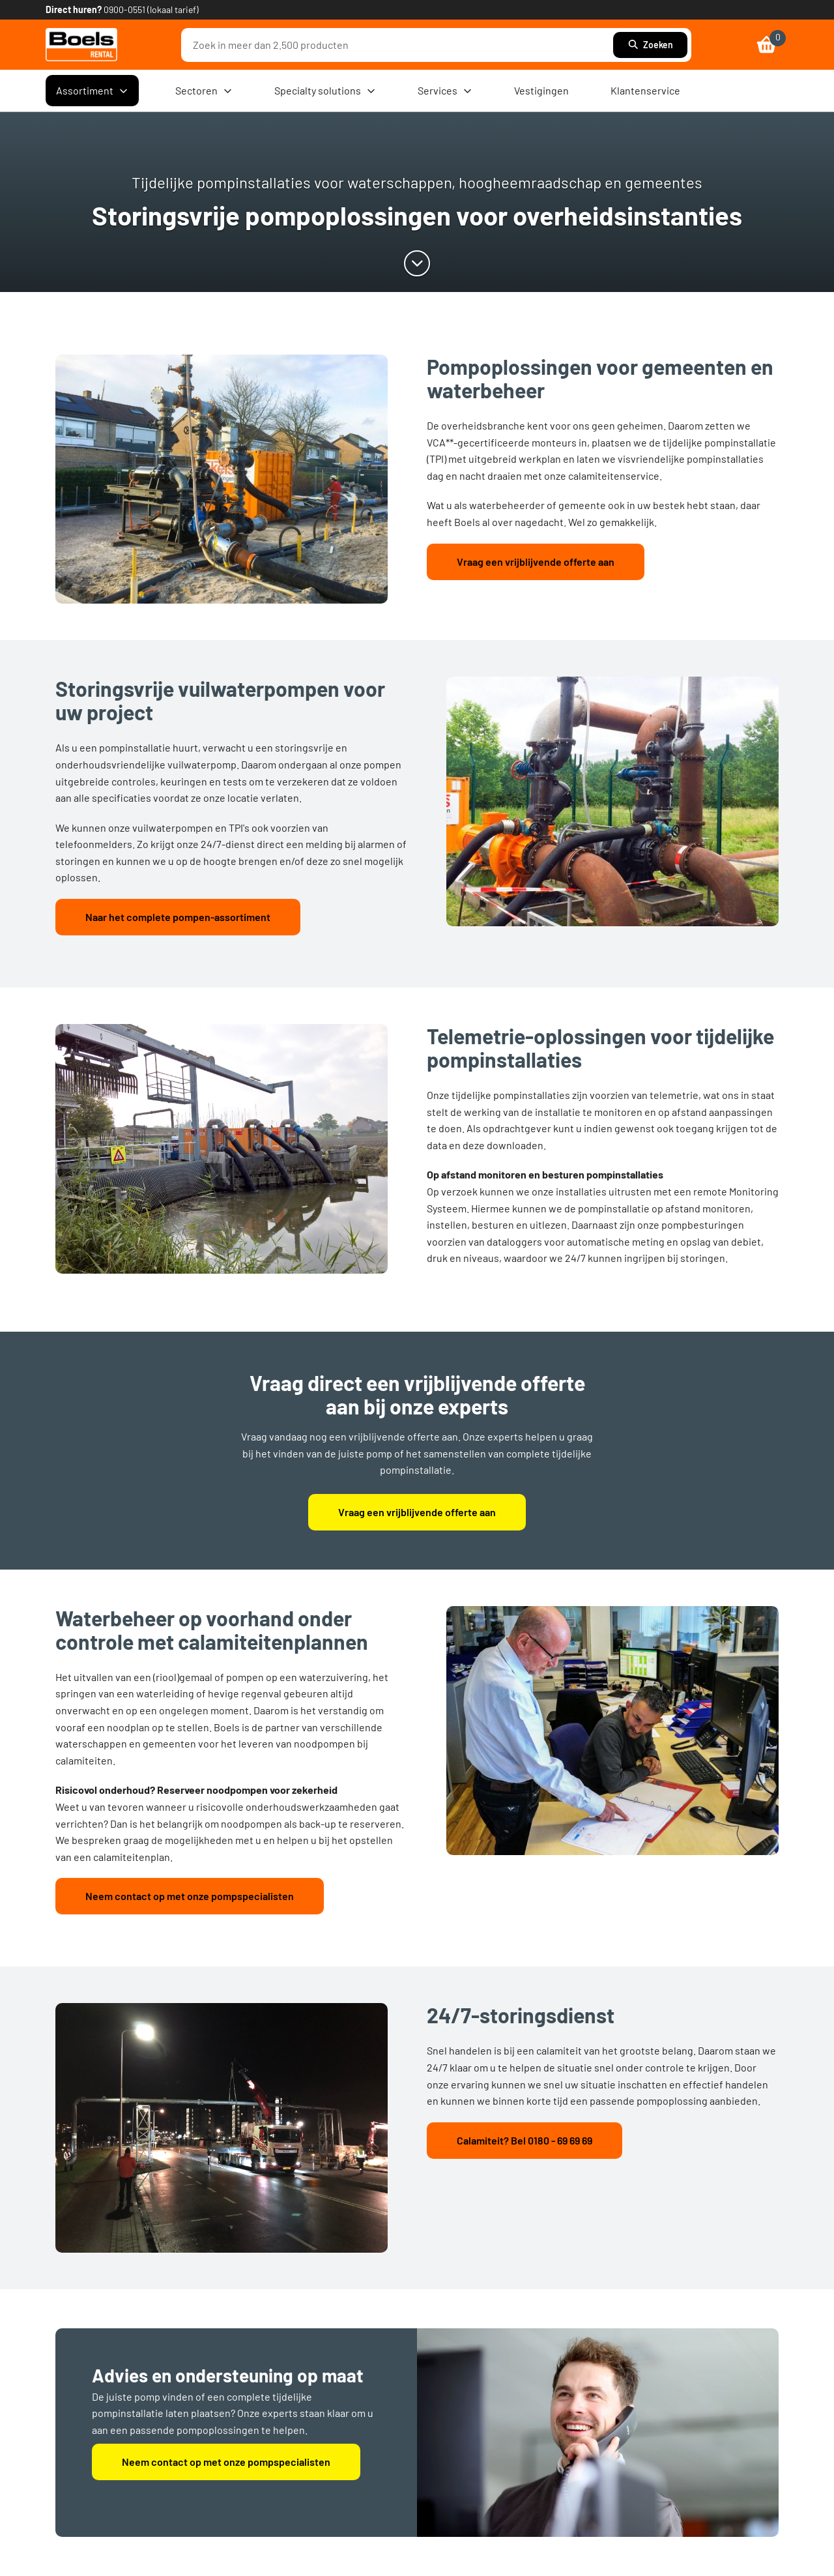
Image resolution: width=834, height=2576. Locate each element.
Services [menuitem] (445, 90)
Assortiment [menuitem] (92, 90)
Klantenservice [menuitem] (645, 90)
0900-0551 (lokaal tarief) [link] (151, 9)
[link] (81, 44)
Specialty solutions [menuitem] (325, 90)
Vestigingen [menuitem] (541, 90)
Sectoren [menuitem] (204, 90)
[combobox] (400, 45)
